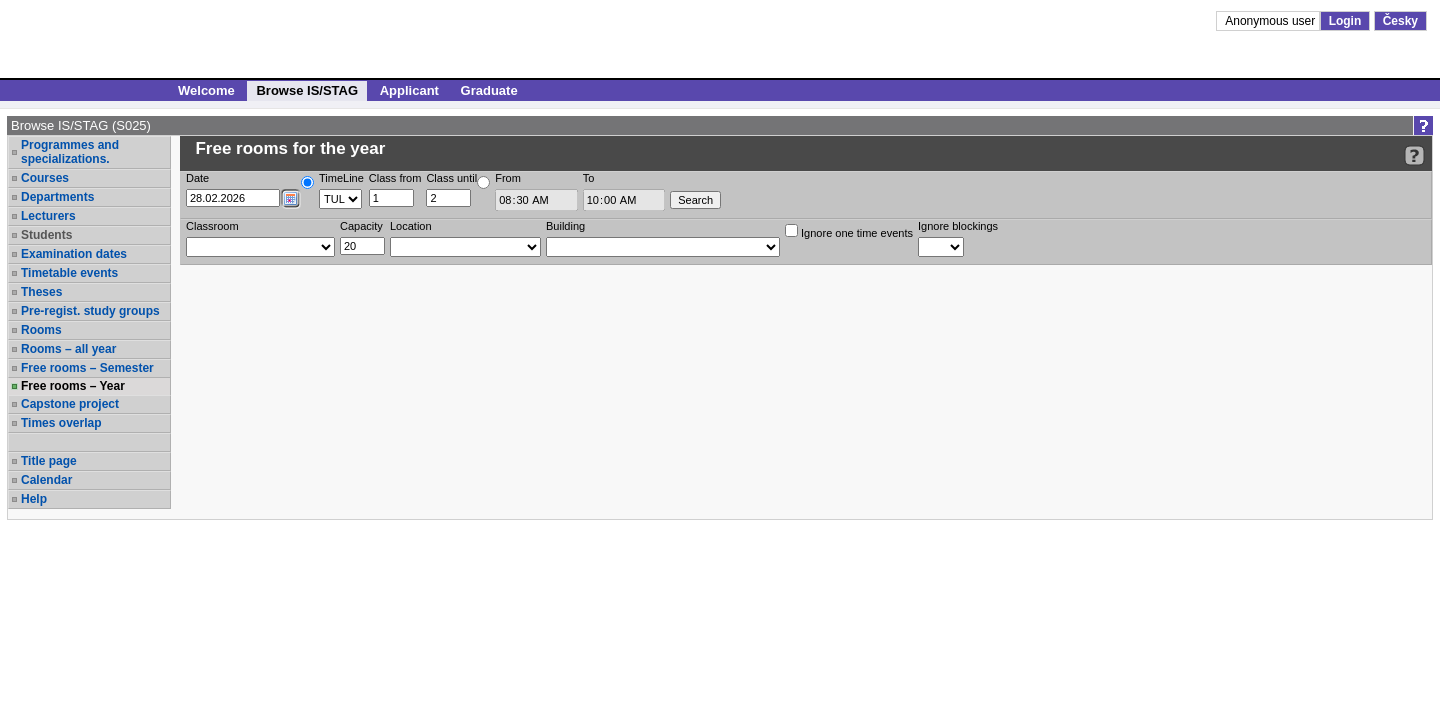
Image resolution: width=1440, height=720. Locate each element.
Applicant (409, 90)
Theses (41, 292)
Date (197, 178)
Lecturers (48, 216)
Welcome (206, 90)
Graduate (489, 90)
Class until (451, 178)
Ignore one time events (849, 231)
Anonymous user (1271, 21)
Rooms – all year (68, 349)
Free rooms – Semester (87, 368)
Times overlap (61, 423)
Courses (45, 178)
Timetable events (69, 273)
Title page (49, 461)
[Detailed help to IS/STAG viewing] (1414, 155)
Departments (57, 197)
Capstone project (70, 404)
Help (34, 499)
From (508, 178)
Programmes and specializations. (70, 152)
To (589, 178)
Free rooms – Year (73, 386)
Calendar (46, 480)
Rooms (41, 330)
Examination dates (74, 254)
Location (411, 226)
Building (565, 226)
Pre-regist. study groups (90, 311)
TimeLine (341, 178)
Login (1345, 21)
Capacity (361, 226)
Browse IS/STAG (307, 90)
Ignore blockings (958, 226)
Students (46, 235)
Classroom (212, 226)
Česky (1400, 21)
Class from (395, 178)
